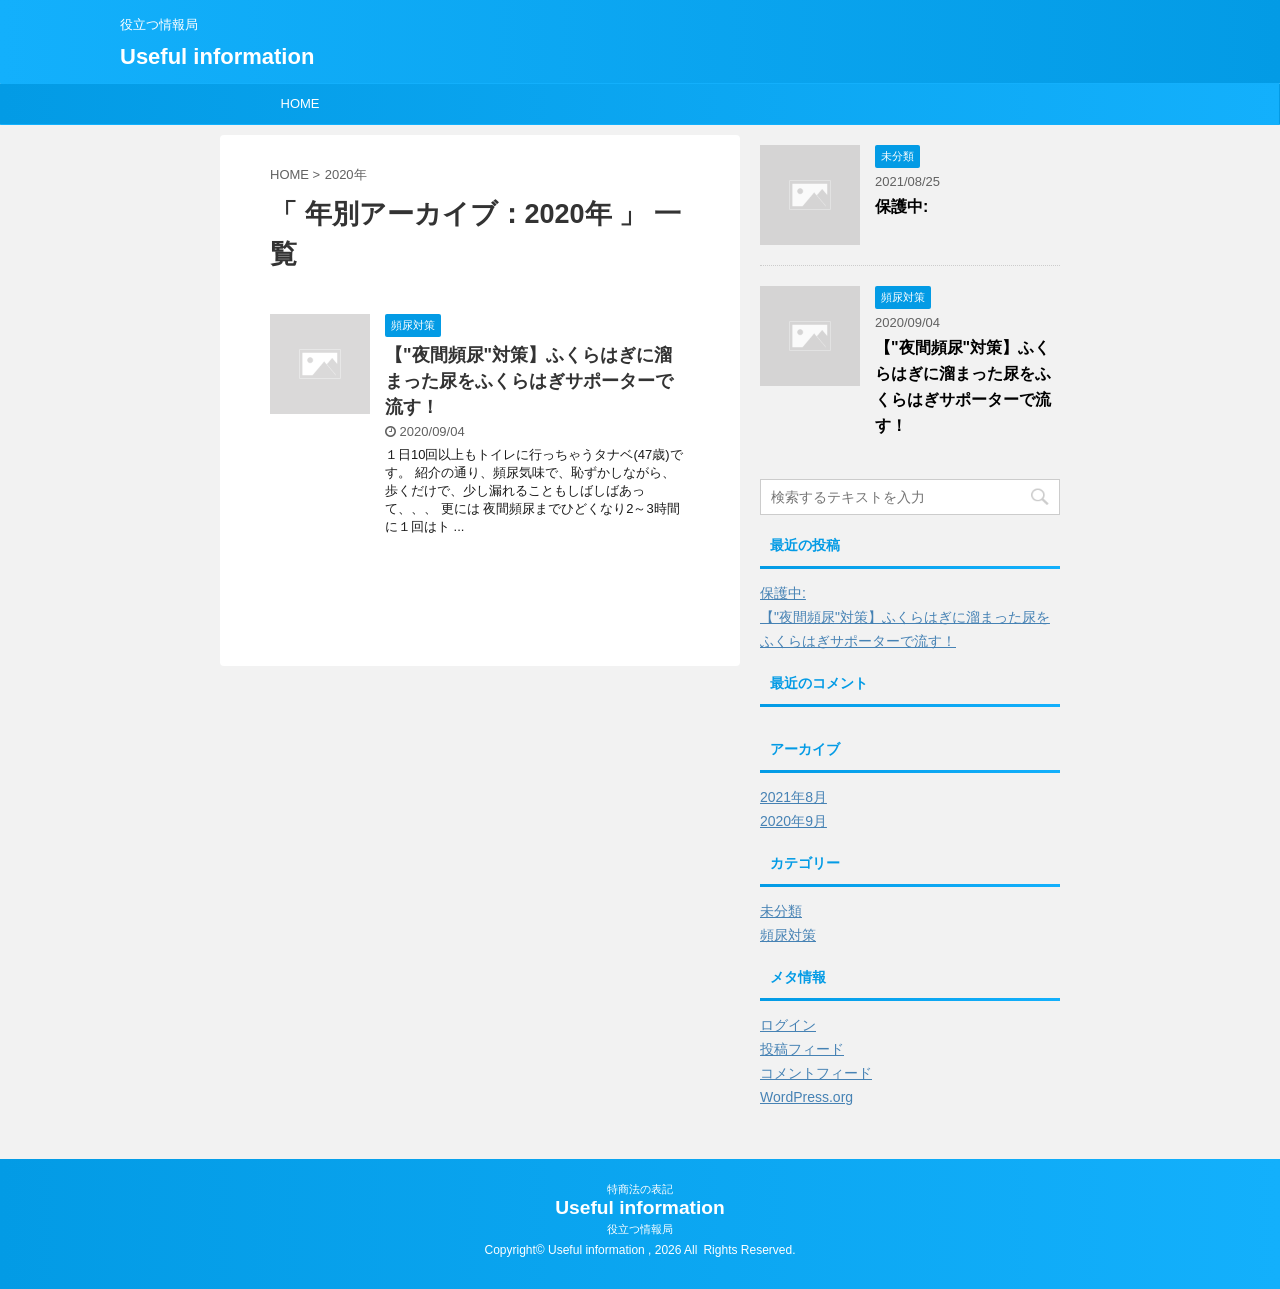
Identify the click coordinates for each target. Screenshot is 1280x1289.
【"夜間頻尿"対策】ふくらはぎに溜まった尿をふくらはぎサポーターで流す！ (529, 381)
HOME (300, 103)
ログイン (788, 1025)
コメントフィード (816, 1073)
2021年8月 (793, 797)
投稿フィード (802, 1049)
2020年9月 (793, 821)
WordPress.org (806, 1097)
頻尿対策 (788, 935)
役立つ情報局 (640, 1229)
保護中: (901, 206)
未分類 (781, 911)
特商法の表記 (640, 1189)
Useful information (217, 56)
